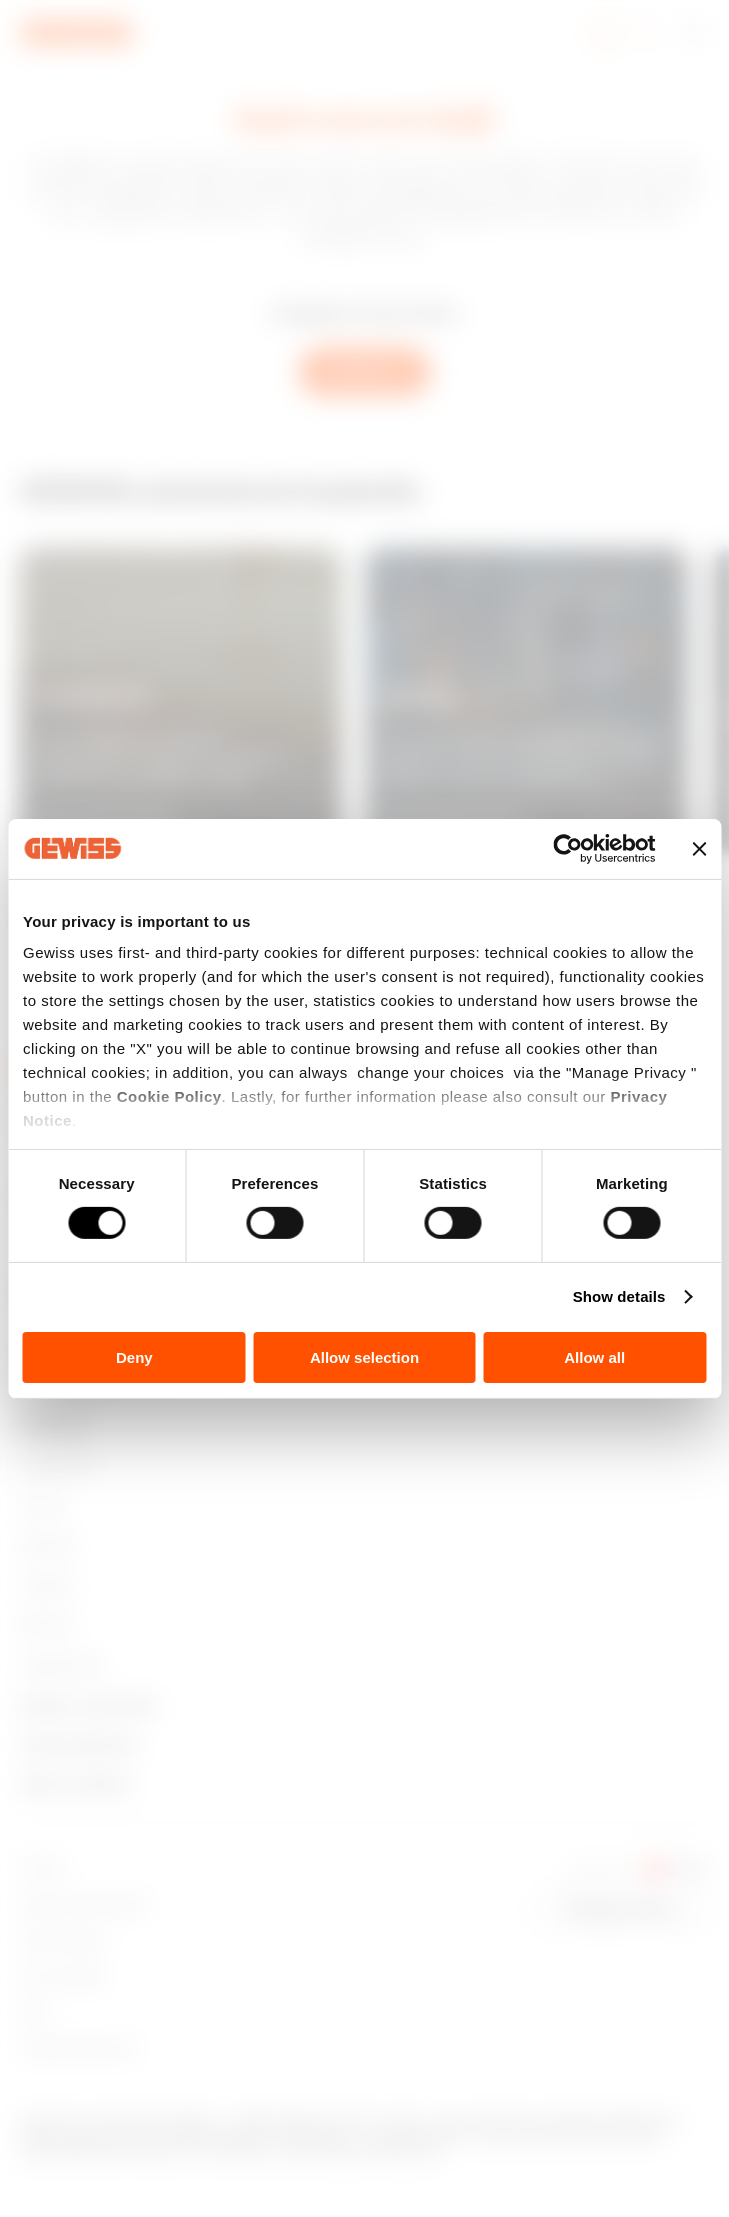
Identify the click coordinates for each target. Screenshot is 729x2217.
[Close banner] (699, 848)
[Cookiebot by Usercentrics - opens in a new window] (567, 848)
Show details (619, 1296)
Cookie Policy (169, 1096)
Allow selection (364, 1357)
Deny (134, 1357)
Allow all (594, 1357)
